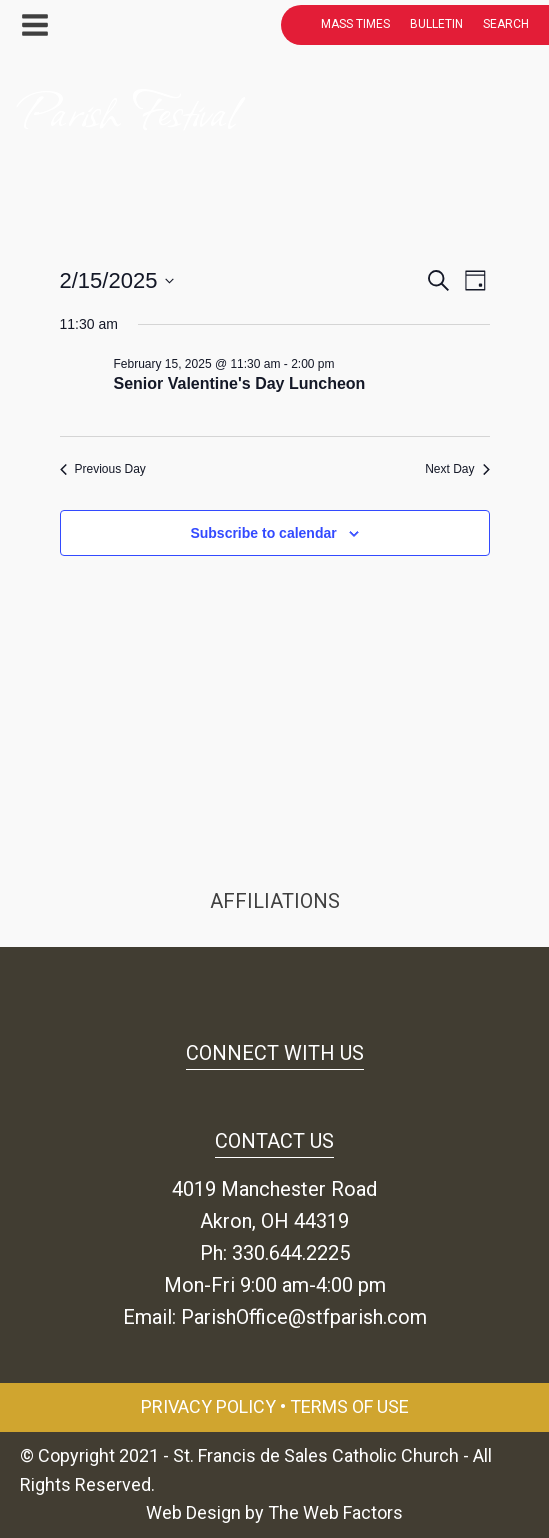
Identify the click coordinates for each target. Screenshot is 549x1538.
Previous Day (103, 469)
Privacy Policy (208, 1406)
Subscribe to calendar (263, 533)
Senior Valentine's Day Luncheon (240, 383)
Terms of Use (349, 1406)
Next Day (457, 469)
